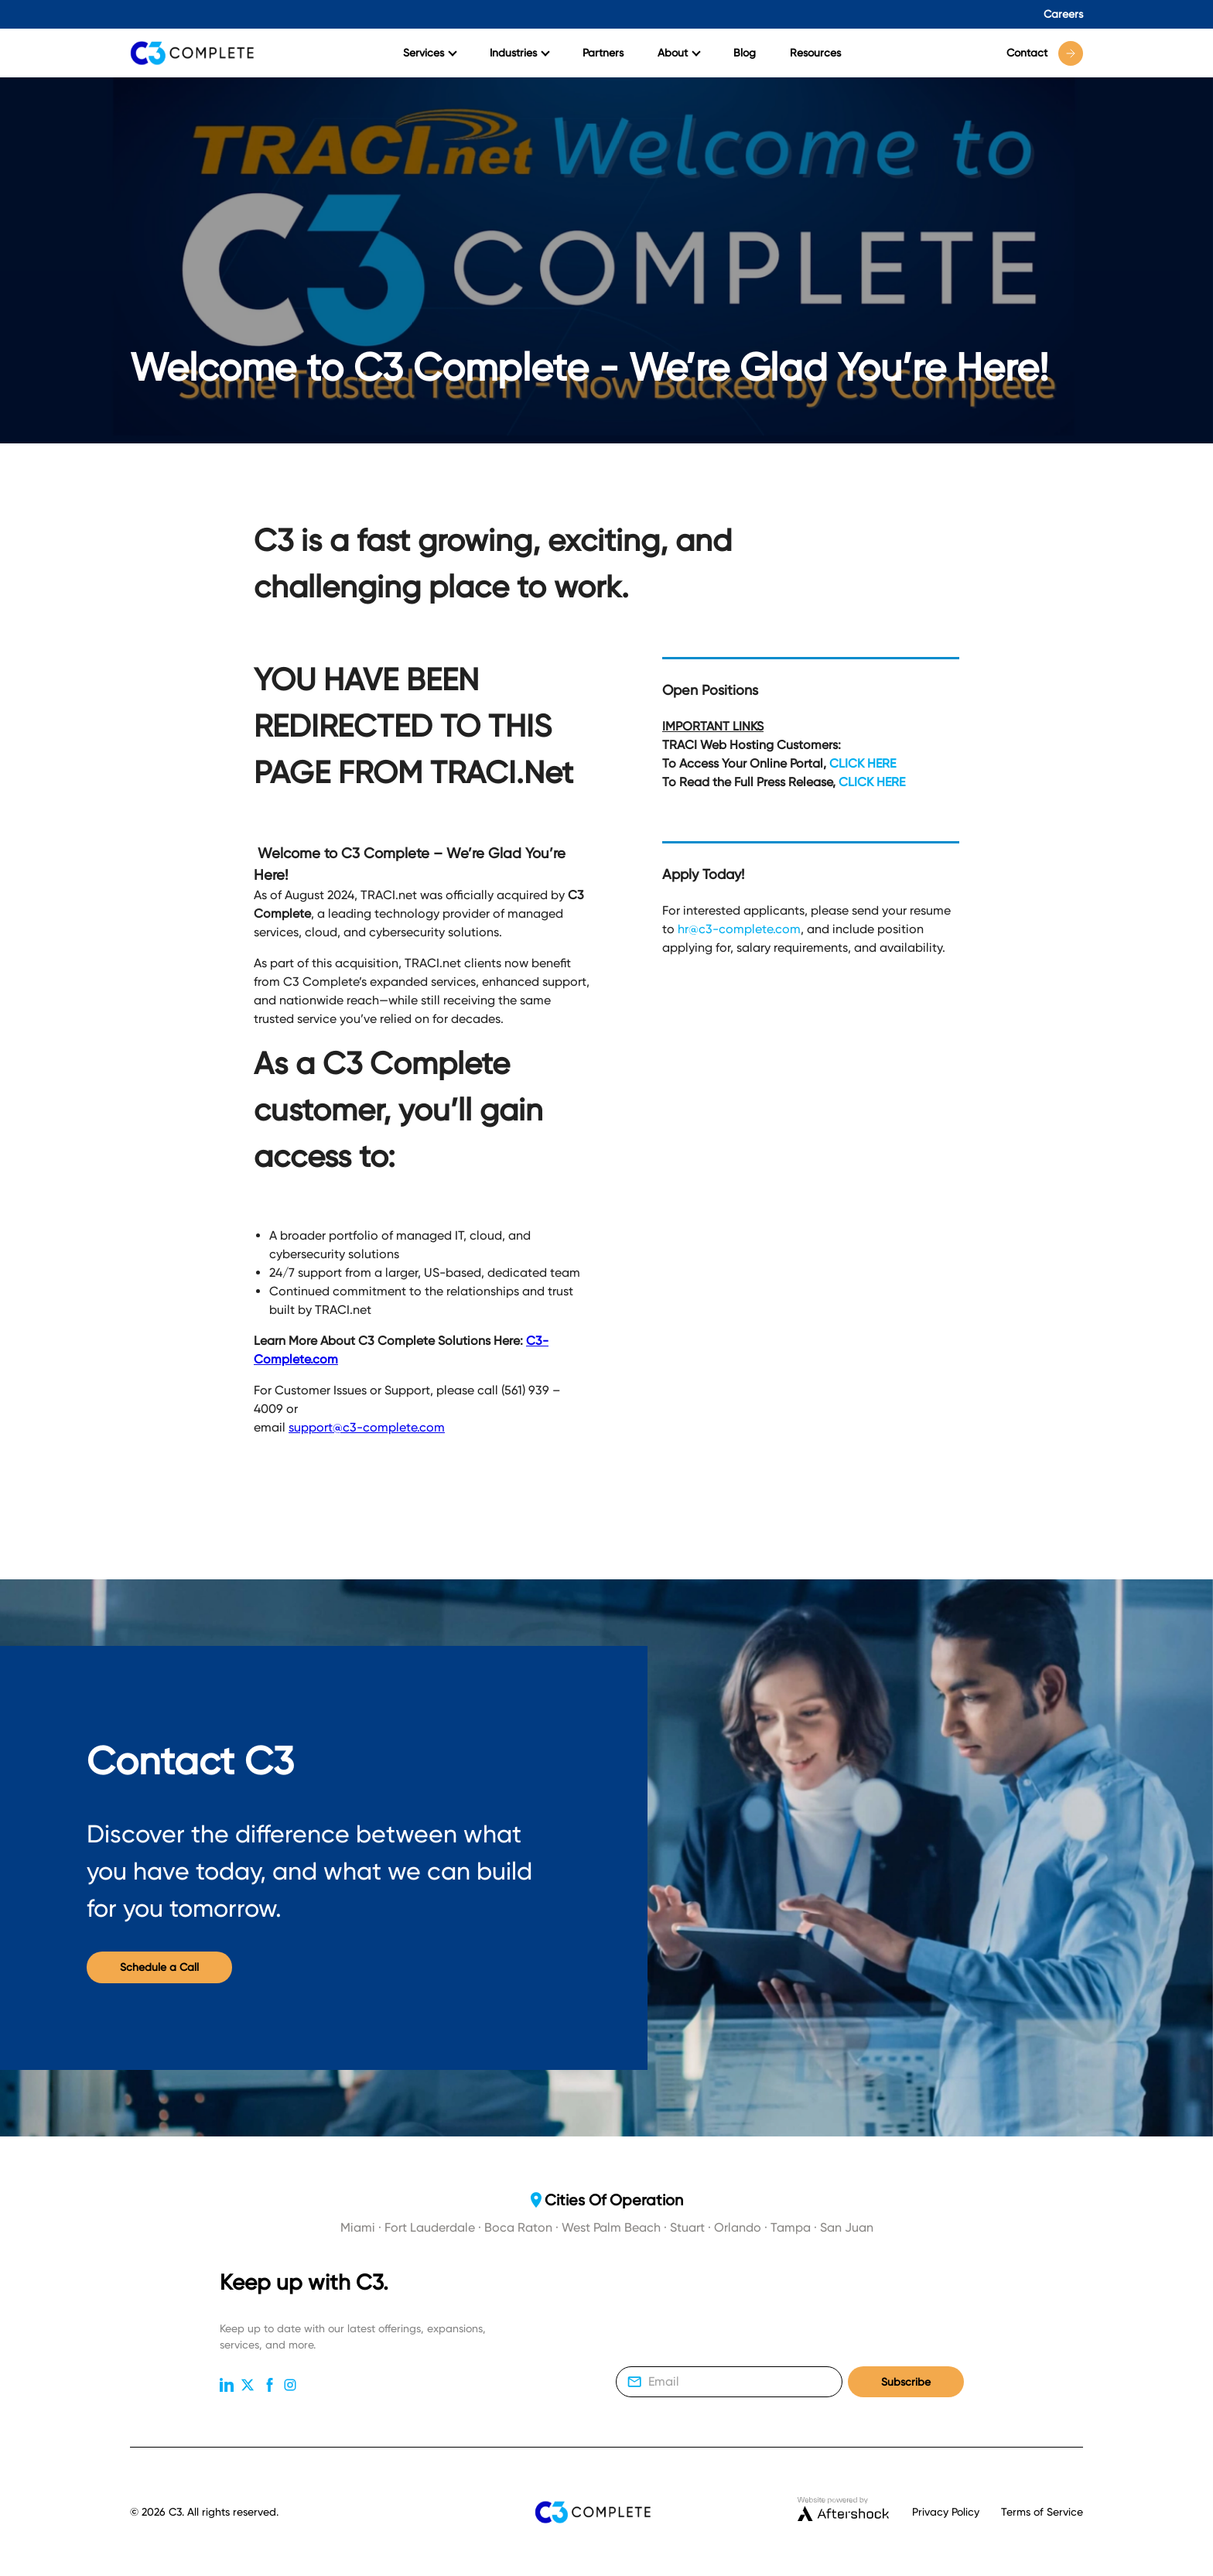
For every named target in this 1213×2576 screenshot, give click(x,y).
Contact (1044, 53)
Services (430, 52)
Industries (520, 52)
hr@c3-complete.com (739, 929)
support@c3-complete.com (367, 1427)
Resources (815, 52)
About (679, 52)
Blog (744, 52)
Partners (603, 52)
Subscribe (906, 2382)
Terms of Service (1042, 2512)
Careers (1063, 14)
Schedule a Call (159, 1967)
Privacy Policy (945, 2512)
